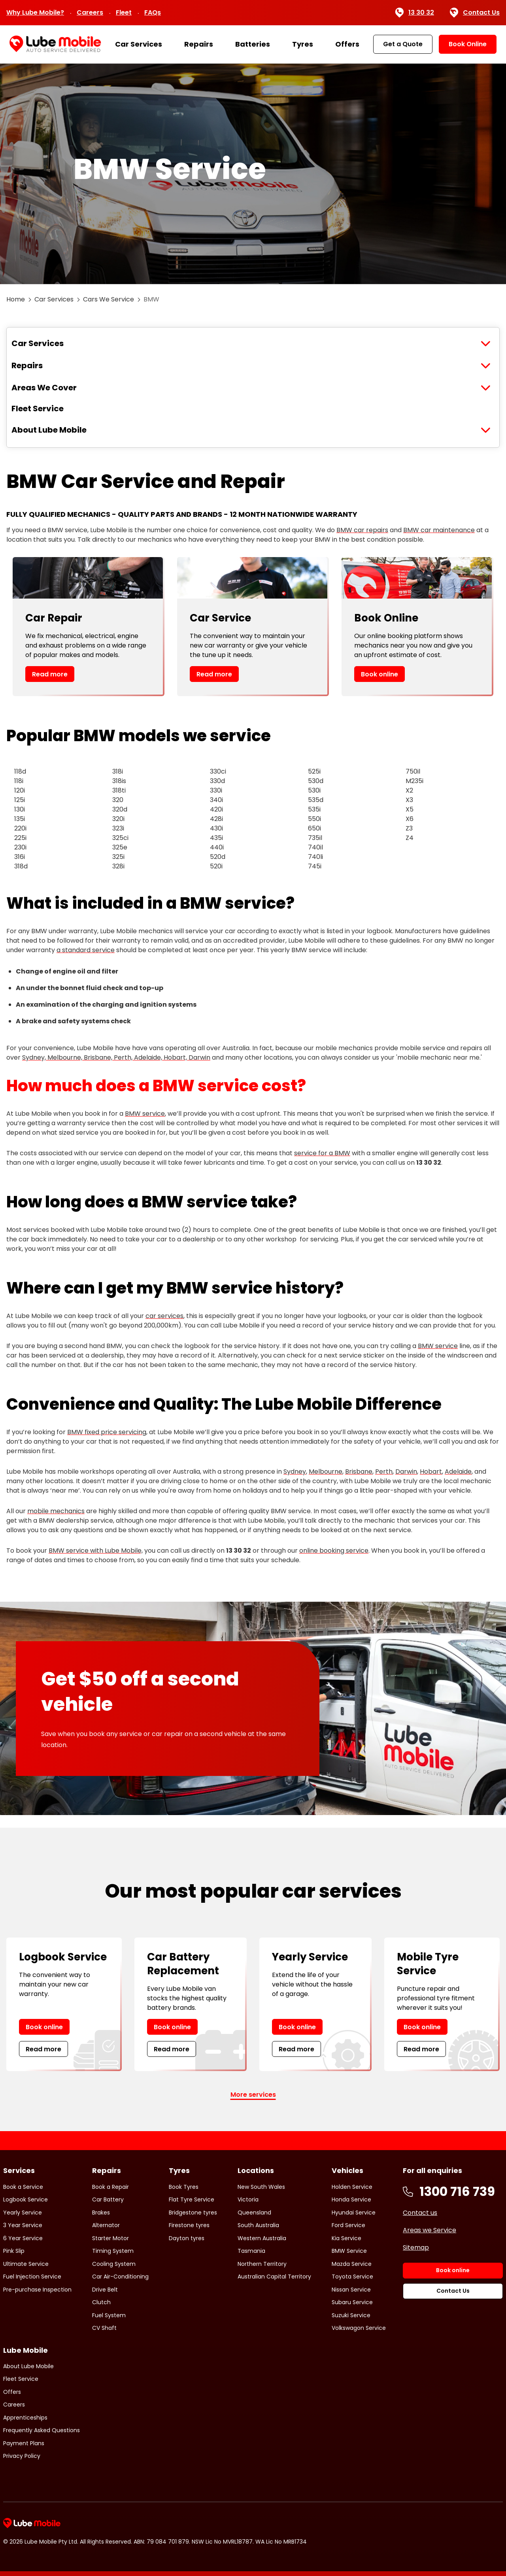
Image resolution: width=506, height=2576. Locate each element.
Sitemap (416, 2247)
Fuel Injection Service (32, 2276)
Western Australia (262, 2238)
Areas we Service (429, 2230)
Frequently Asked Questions (41, 2430)
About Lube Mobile (49, 429)
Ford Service (348, 2225)
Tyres (302, 44)
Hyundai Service (354, 2212)
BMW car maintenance (439, 530)
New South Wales (261, 2187)
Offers (347, 44)
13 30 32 (414, 13)
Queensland (254, 2212)
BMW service (145, 1113)
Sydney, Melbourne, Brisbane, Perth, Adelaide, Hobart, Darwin (116, 1057)
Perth (384, 1471)
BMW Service (349, 2251)
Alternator (106, 2225)
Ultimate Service (26, 2264)
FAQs (152, 12)
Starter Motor (110, 2238)
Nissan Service (351, 2290)
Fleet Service (37, 408)
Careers (90, 12)
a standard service (86, 950)
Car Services (138, 44)
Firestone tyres (189, 2225)
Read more (50, 674)
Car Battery (108, 2199)
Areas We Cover (44, 387)
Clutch (101, 2302)
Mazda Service (352, 2264)
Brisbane (358, 1471)
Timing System (113, 2251)
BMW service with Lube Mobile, (96, 1550)
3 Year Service (22, 2225)
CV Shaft (104, 2328)
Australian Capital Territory (274, 2276)
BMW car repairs (362, 530)
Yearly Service (22, 2212)
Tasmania (251, 2251)
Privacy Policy (21, 2456)
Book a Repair (110, 2187)
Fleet (124, 12)
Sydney (294, 1471)
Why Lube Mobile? (35, 12)
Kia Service (346, 2238)
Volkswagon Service (359, 2328)
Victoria (248, 2199)
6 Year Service (23, 2238)
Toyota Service (352, 2276)
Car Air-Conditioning (120, 2276)
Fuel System (109, 2315)
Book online (379, 674)
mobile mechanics (56, 1511)
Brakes (101, 2212)
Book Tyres (183, 2187)
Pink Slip (14, 2251)
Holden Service (352, 2187)
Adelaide (458, 1471)
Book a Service (23, 2187)
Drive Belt (105, 2290)
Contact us (420, 2212)
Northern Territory (262, 2264)
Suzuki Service (351, 2315)
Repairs (198, 44)
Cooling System (114, 2264)
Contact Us (475, 13)
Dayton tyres (186, 2238)
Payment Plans (23, 2443)
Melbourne (325, 1471)
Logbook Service (25, 2199)
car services (164, 1315)
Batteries (252, 44)
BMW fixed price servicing (106, 1432)
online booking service (333, 1550)
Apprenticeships (25, 2418)
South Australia (258, 2225)
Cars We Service (108, 299)
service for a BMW (322, 1153)
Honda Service (351, 2199)
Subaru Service (352, 2302)
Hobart (431, 1471)
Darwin (406, 1471)
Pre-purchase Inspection (37, 2290)
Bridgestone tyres (193, 2212)
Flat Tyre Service (191, 2199)
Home (15, 299)
